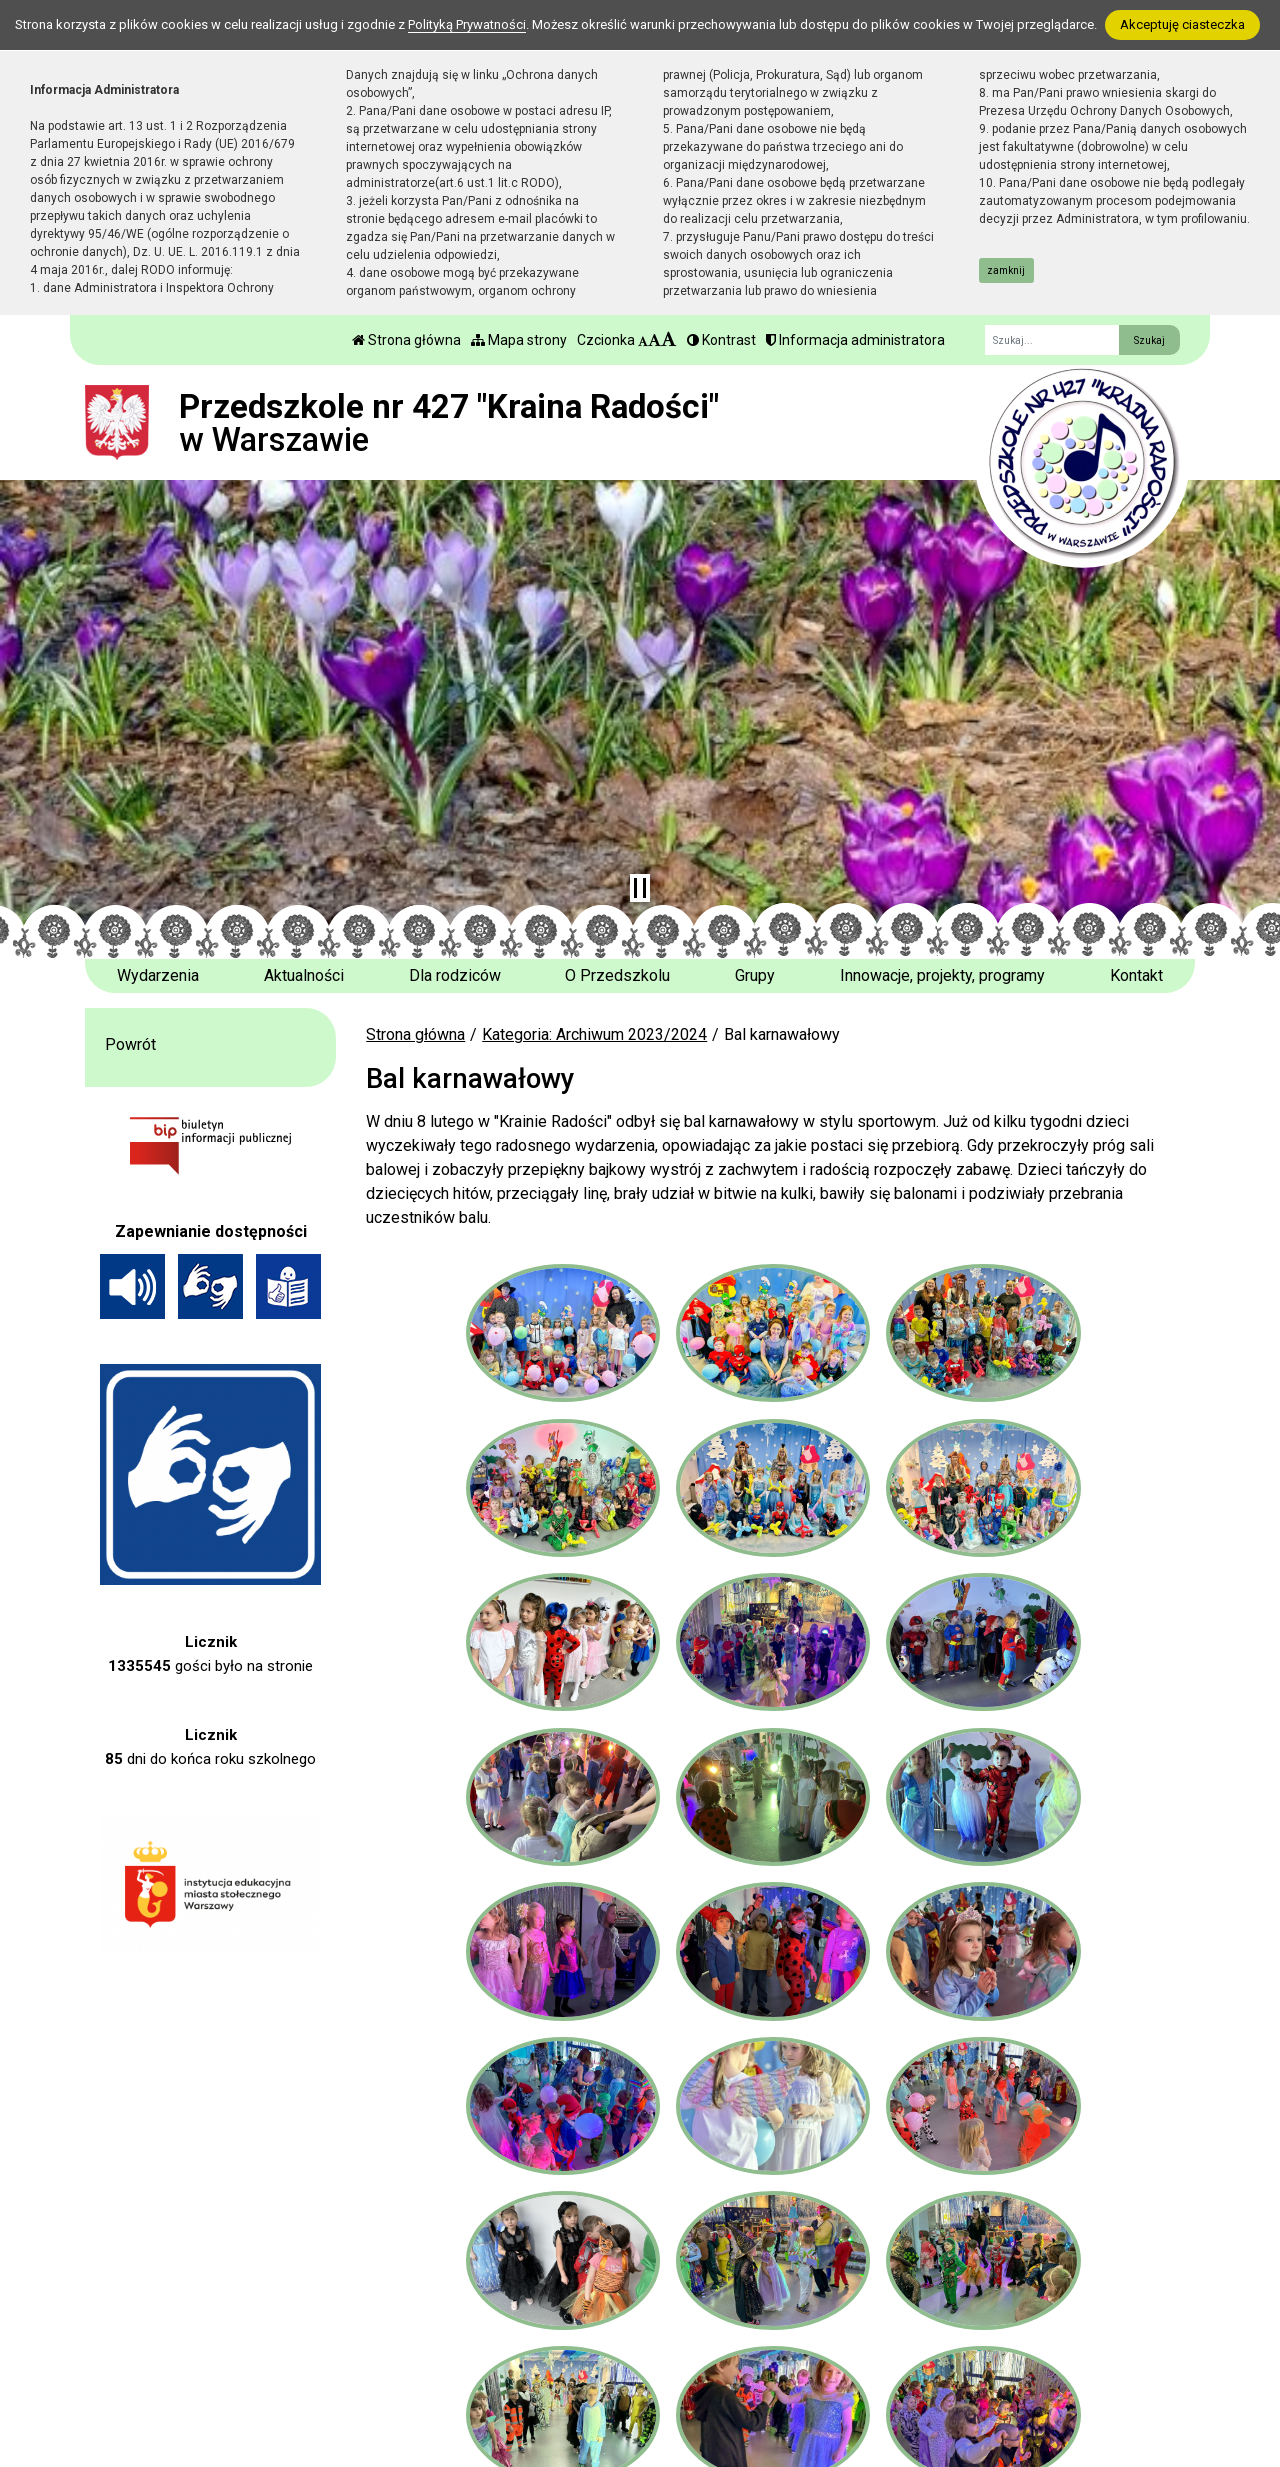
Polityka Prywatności (766, 2368)
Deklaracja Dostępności (774, 2394)
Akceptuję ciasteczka (1182, 24)
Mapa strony (519, 340)
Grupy (755, 975)
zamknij (1006, 270)
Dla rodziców (455, 975)
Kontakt (1136, 975)
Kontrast (721, 340)
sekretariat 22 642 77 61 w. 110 (525, 2367)
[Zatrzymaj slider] (640, 888)
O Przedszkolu (617, 975)
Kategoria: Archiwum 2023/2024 (594, 1034)
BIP (705, 2343)
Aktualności (304, 975)
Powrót (130, 1044)
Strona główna (406, 340)
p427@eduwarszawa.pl (496, 2391)
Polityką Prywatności (467, 24)
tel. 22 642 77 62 (473, 2343)
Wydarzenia (158, 975)
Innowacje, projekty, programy (942, 975)
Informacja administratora (855, 340)
